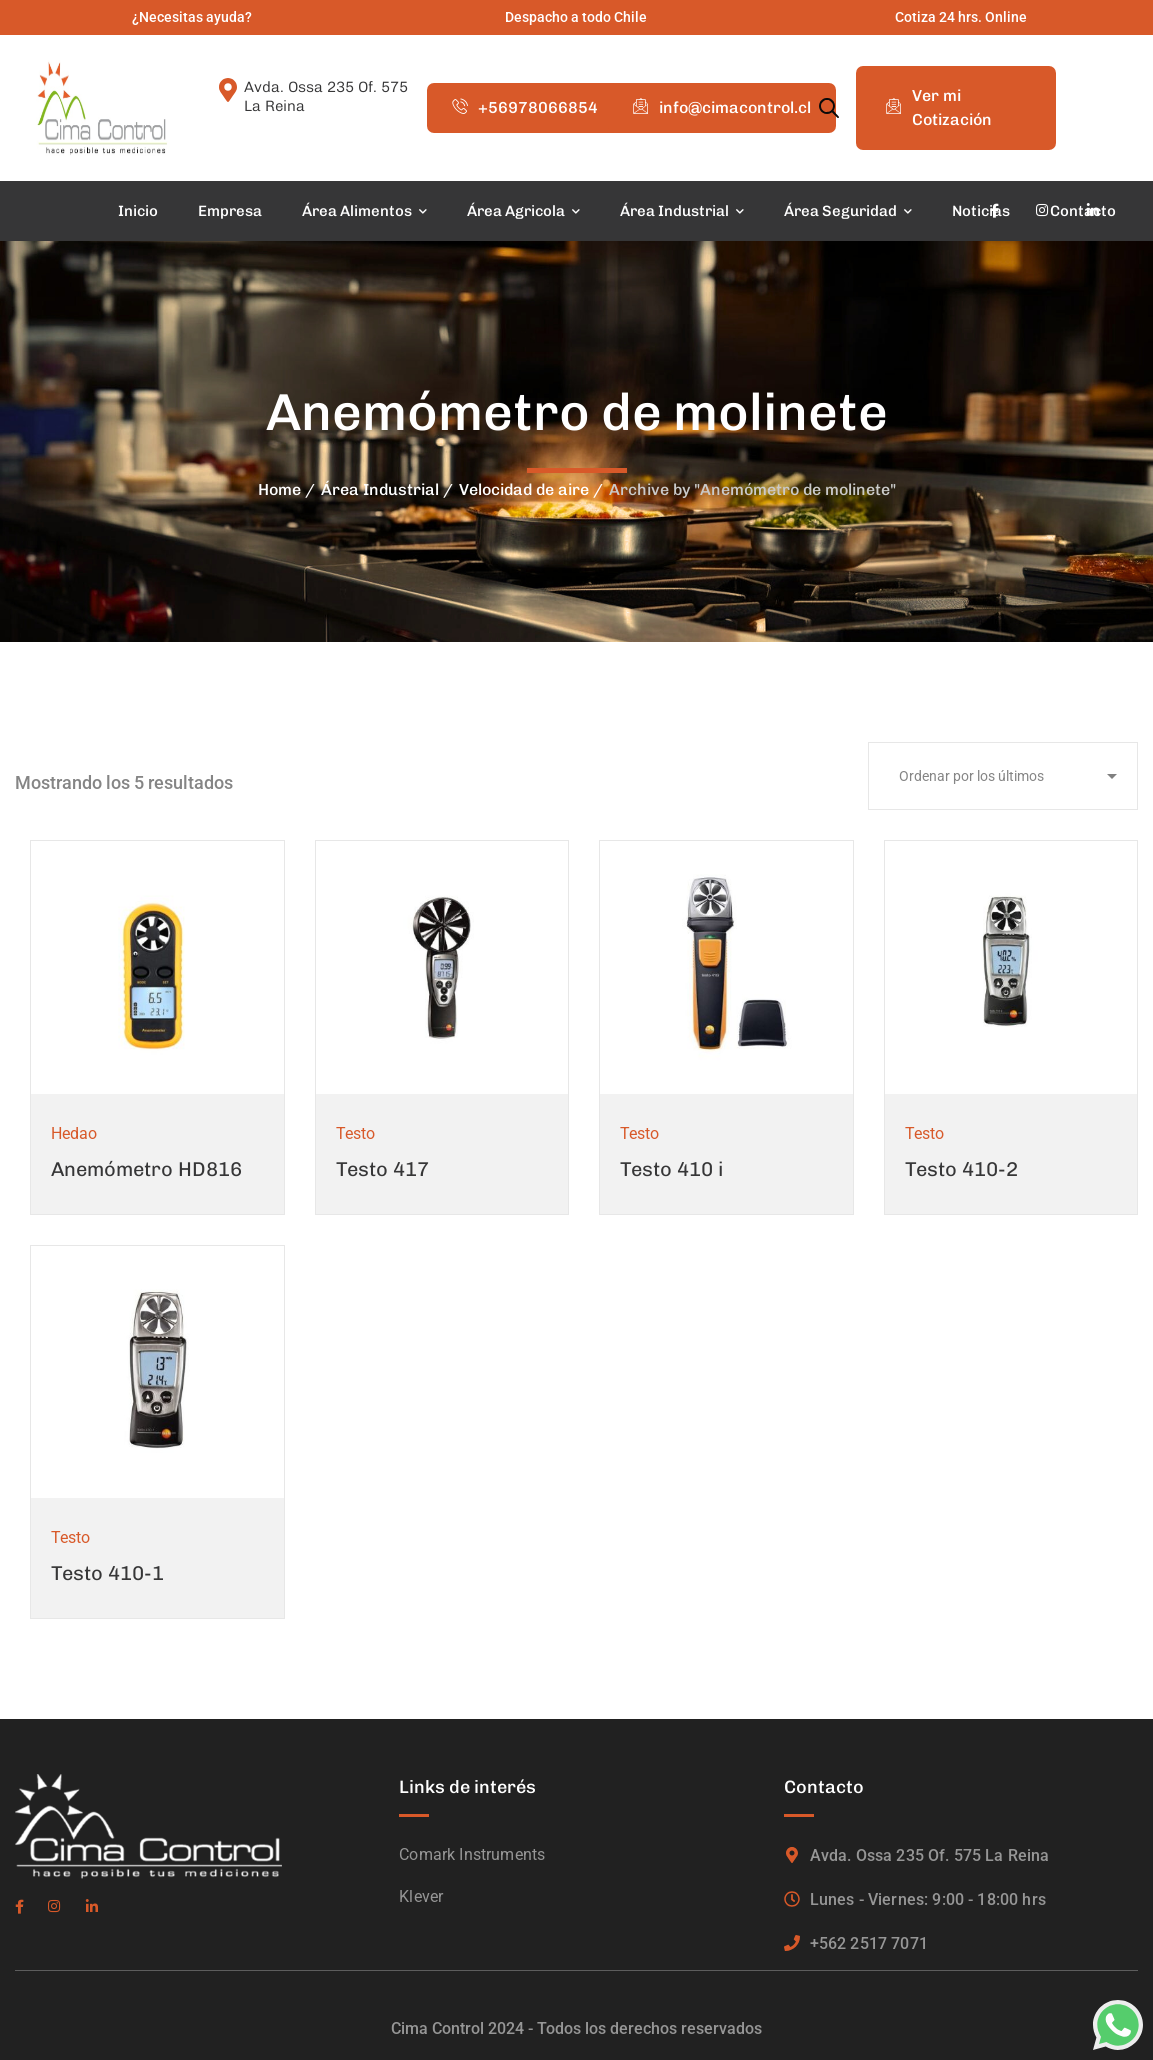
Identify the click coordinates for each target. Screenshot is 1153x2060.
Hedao (74, 1133)
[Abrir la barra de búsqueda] (829, 108)
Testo (355, 1133)
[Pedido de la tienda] (1003, 776)
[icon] (994, 211)
